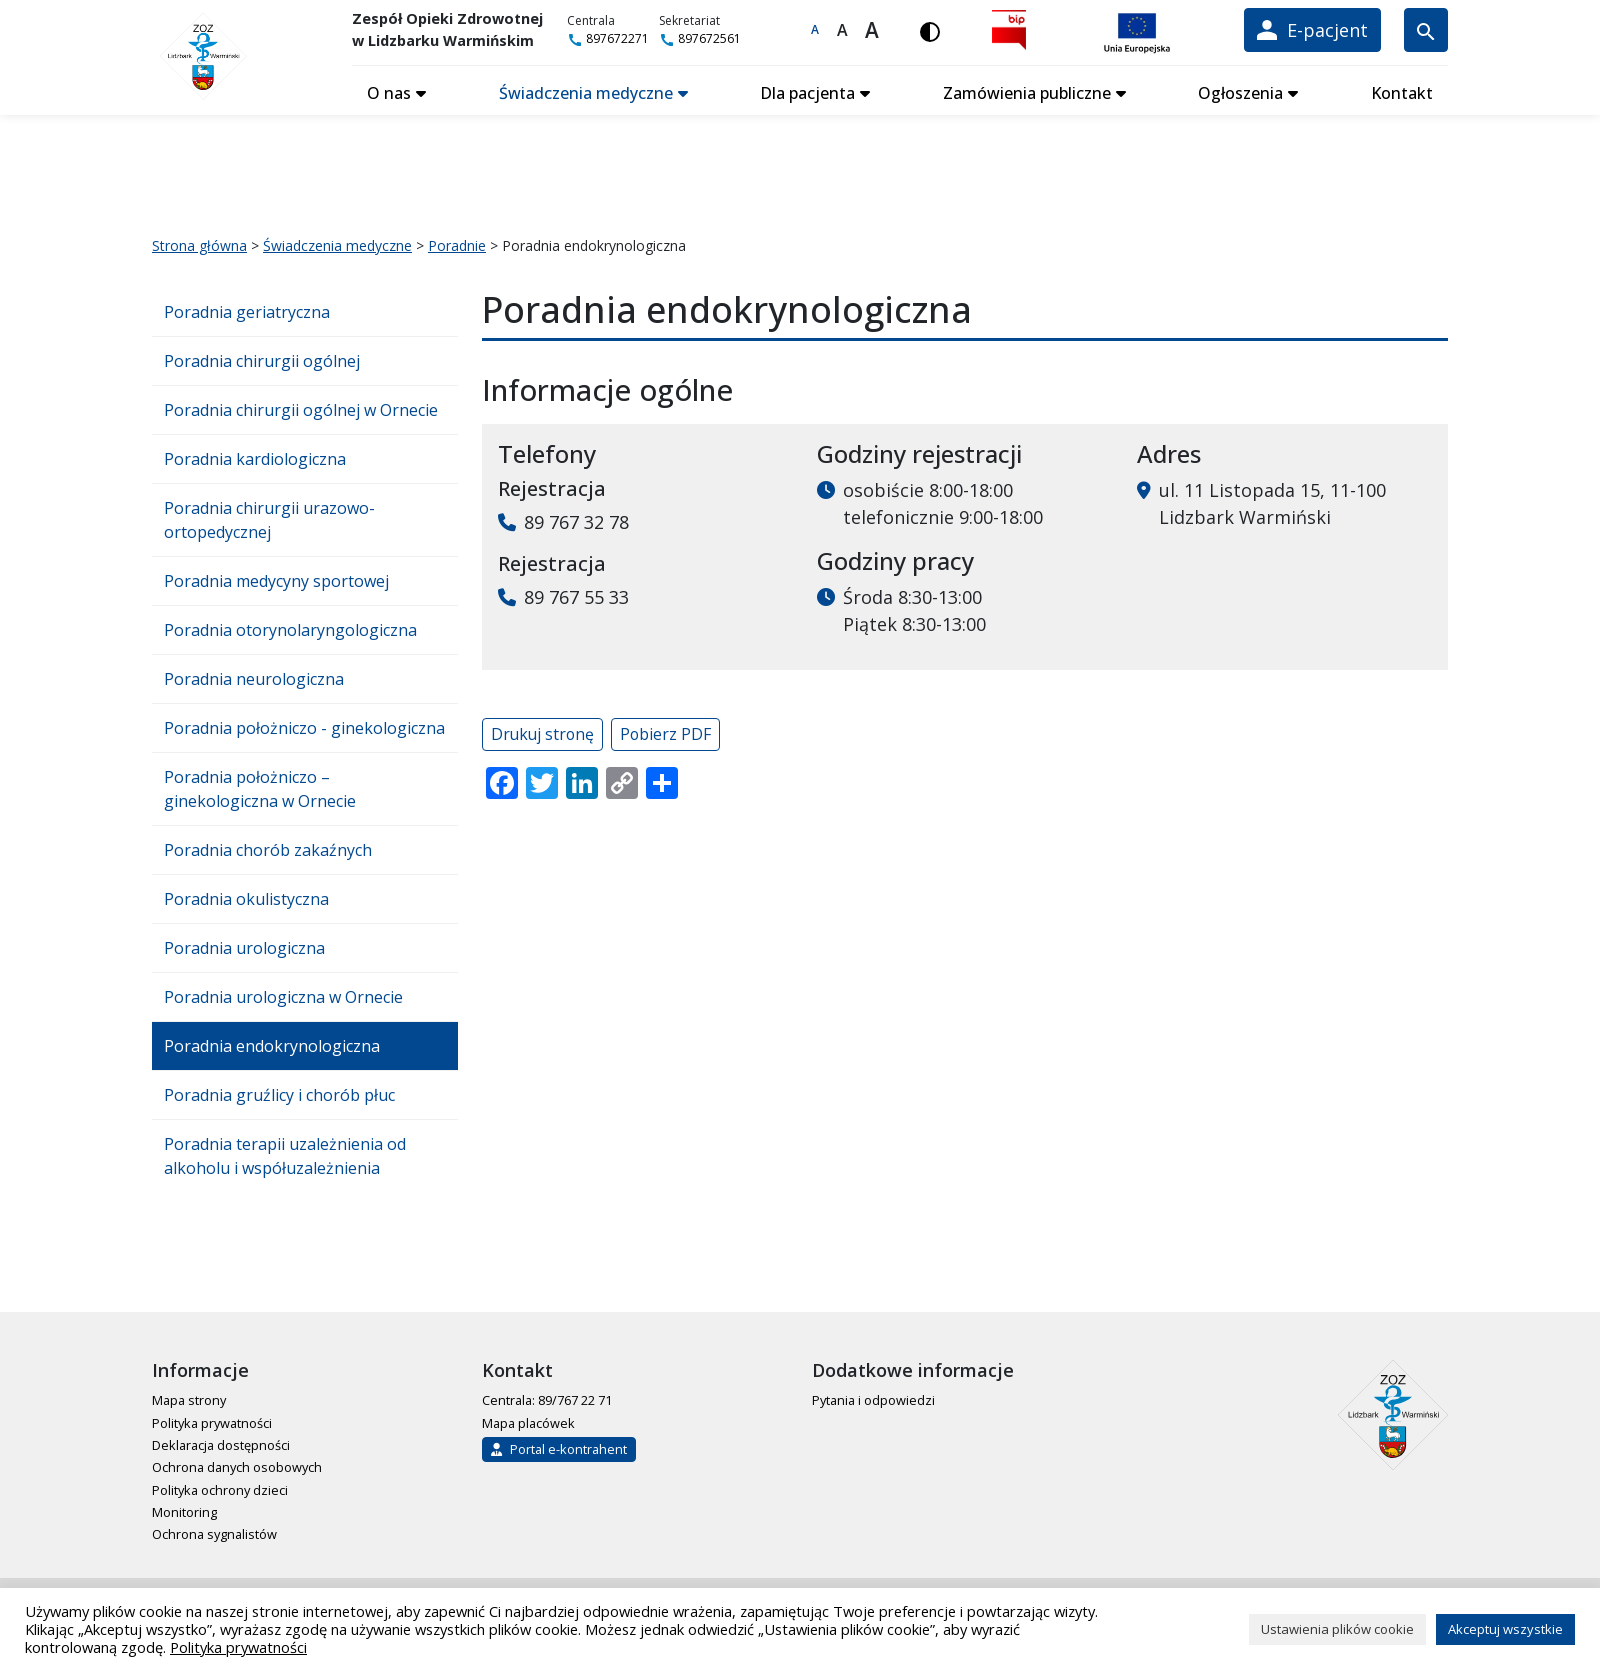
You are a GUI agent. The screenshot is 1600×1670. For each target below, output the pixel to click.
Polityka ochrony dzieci (220, 1490)
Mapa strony (189, 1400)
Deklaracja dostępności (221, 1445)
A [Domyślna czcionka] (815, 29)
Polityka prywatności (212, 1423)
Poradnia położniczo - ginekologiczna (304, 728)
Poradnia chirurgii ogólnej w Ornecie (301, 410)
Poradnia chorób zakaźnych (268, 850)
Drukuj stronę (542, 734)
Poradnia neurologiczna (254, 679)
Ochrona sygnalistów (214, 1534)
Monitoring (184, 1512)
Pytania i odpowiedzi (873, 1400)
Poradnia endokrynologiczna (272, 1046)
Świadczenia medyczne (586, 93)
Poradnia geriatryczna (247, 312)
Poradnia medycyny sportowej (276, 581)
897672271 (608, 38)
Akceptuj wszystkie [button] (1505, 1629)
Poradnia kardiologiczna (255, 459)
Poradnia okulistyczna (246, 899)
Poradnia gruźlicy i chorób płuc (279, 1095)
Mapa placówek (528, 1423)
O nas (389, 93)
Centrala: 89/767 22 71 (547, 1400)
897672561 (700, 38)
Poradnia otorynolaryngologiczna (290, 630)
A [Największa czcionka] (872, 30)
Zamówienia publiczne (1027, 93)
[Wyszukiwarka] (1426, 30)
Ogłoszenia (1240, 93)
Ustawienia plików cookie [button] (1337, 1629)
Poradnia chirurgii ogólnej (262, 361)
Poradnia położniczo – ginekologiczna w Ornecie (260, 789)
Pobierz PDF (665, 734)
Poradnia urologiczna (244, 948)
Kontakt (1402, 93)
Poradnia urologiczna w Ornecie (283, 997)
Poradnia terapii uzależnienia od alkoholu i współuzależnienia (285, 1156)
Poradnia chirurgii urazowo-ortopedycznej (269, 520)
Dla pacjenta (807, 93)
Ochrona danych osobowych (237, 1467)
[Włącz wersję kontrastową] (930, 30)
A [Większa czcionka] (842, 30)
